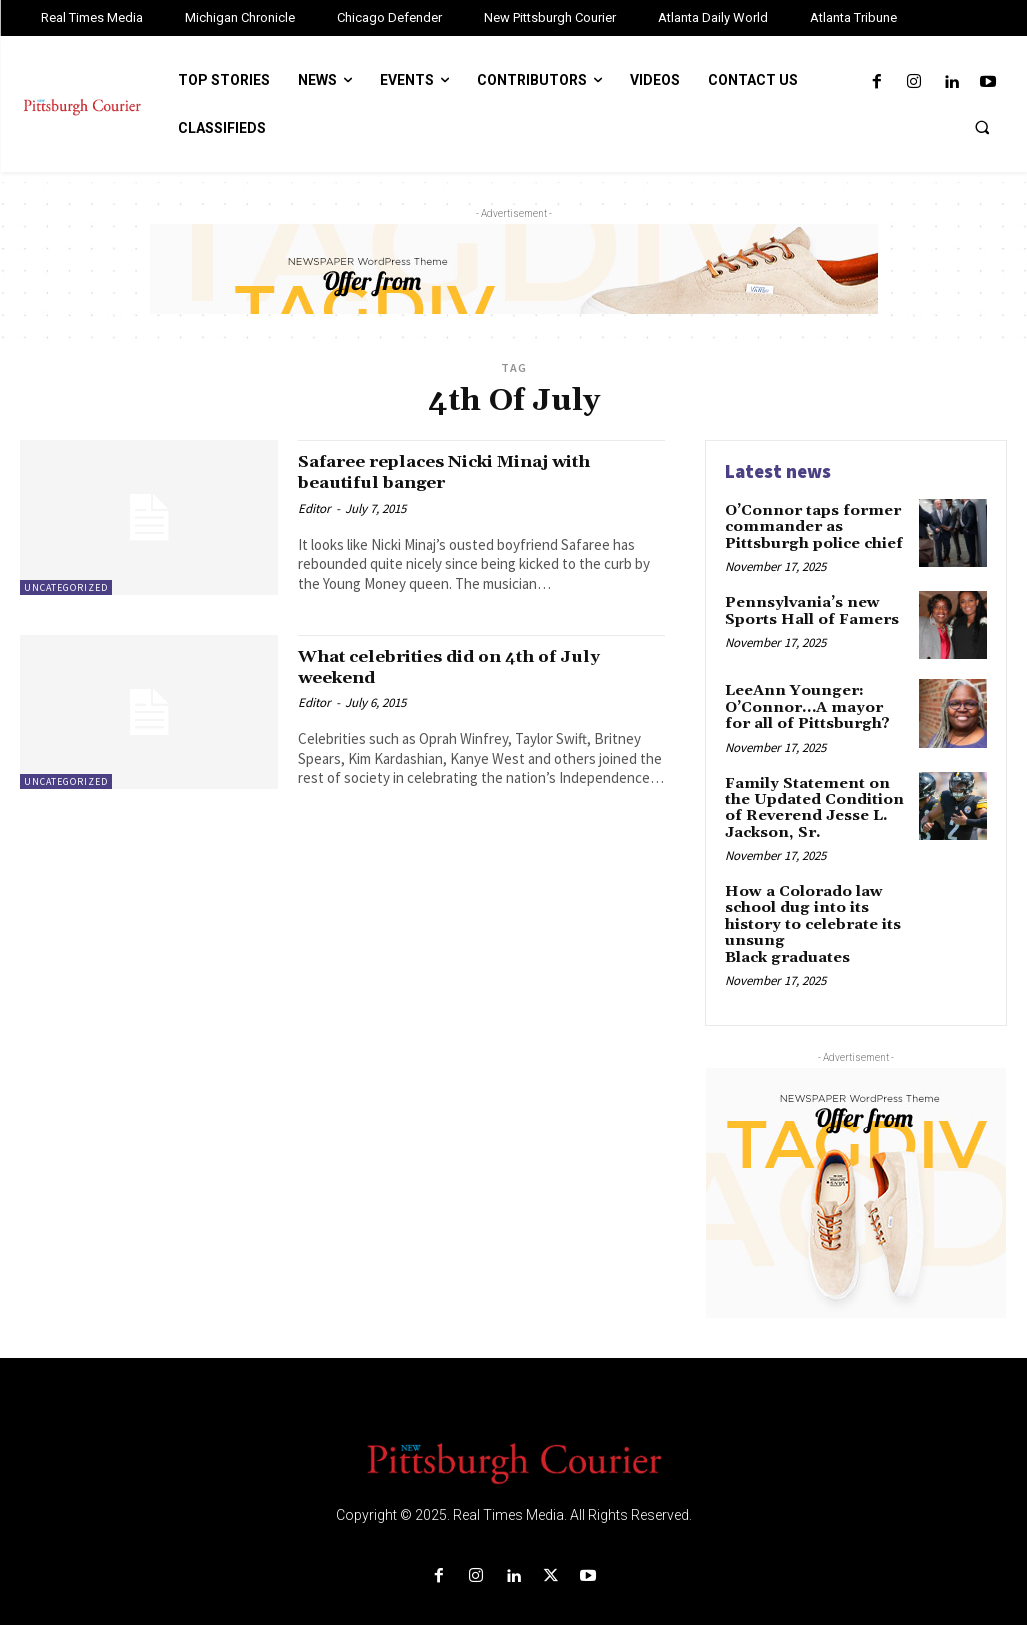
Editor (314, 507)
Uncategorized (66, 587)
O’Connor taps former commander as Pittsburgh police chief (809, 525)
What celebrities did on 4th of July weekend (472, 666)
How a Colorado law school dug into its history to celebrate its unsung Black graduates (814, 904)
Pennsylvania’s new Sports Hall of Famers (808, 606)
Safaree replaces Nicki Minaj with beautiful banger (469, 471)
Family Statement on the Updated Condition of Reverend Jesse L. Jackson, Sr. (816, 800)
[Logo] (513, 1432)
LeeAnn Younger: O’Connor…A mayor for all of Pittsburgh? (812, 702)
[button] (982, 127)
